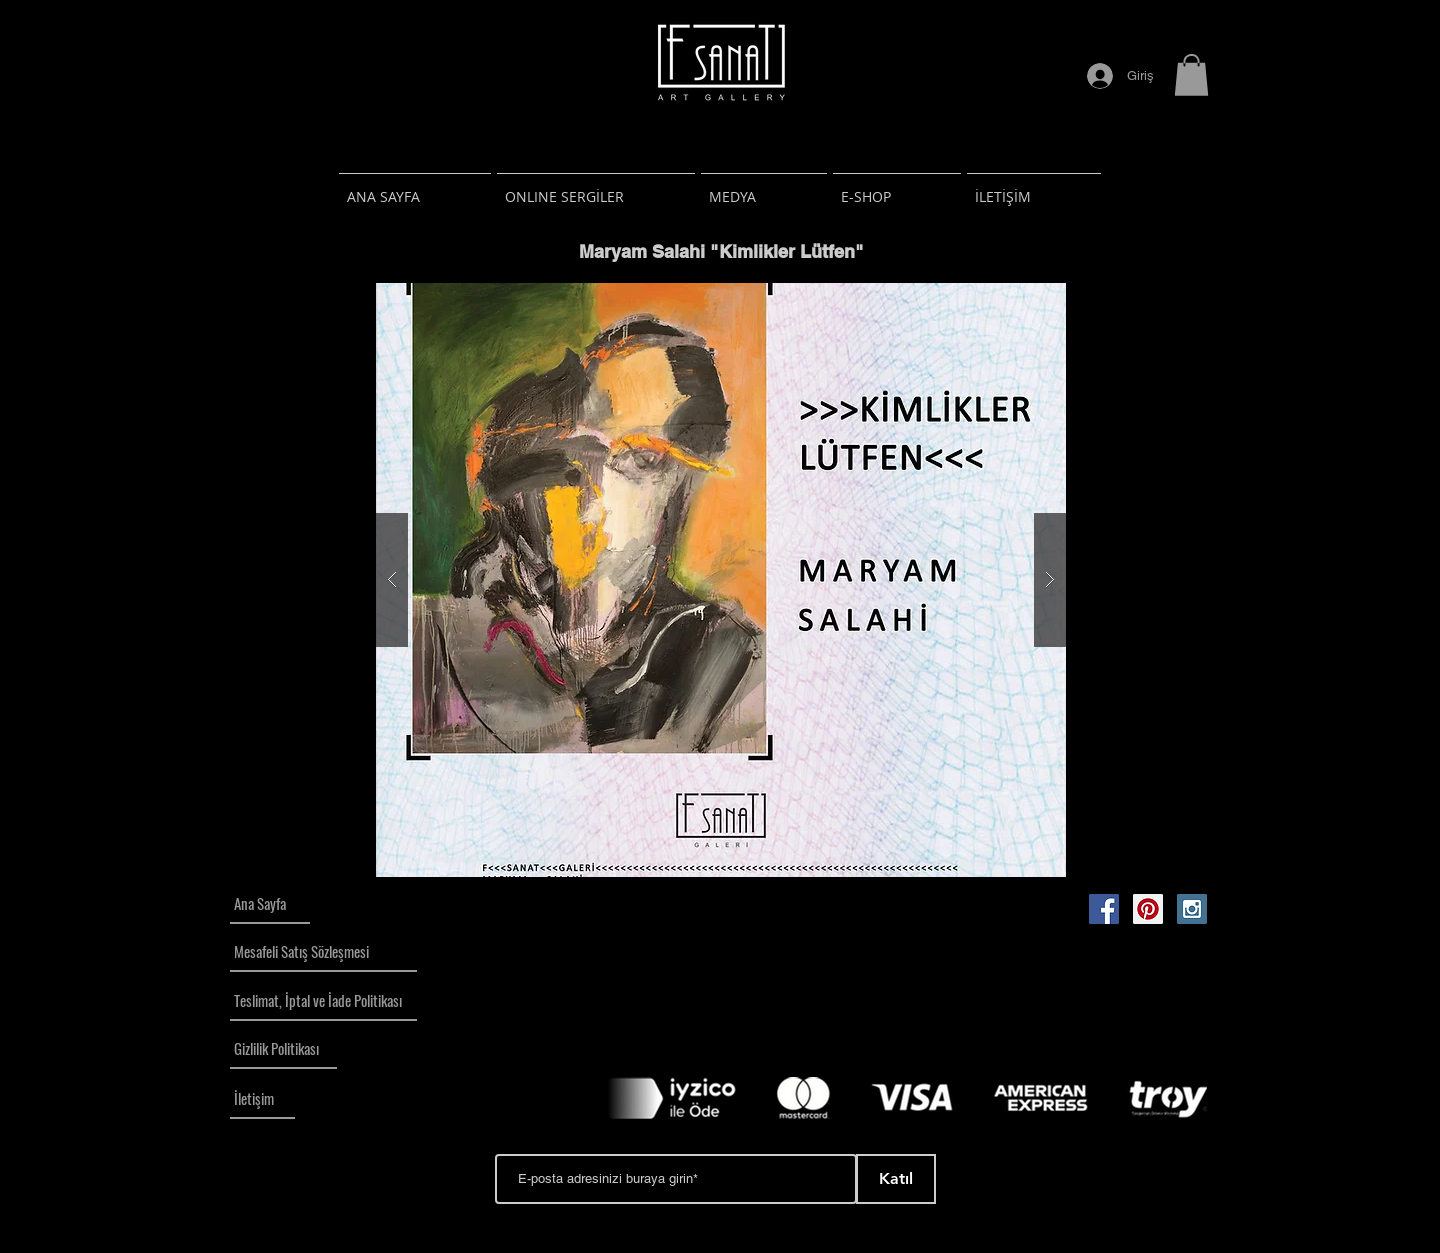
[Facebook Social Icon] (1104, 909)
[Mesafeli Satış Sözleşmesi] (323, 952)
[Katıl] (896, 1179)
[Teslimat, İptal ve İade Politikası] (323, 1001)
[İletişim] (262, 1099)
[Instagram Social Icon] (1192, 909)
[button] (1191, 75)
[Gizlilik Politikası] (283, 1049)
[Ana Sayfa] (270, 904)
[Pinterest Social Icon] (1148, 909)
